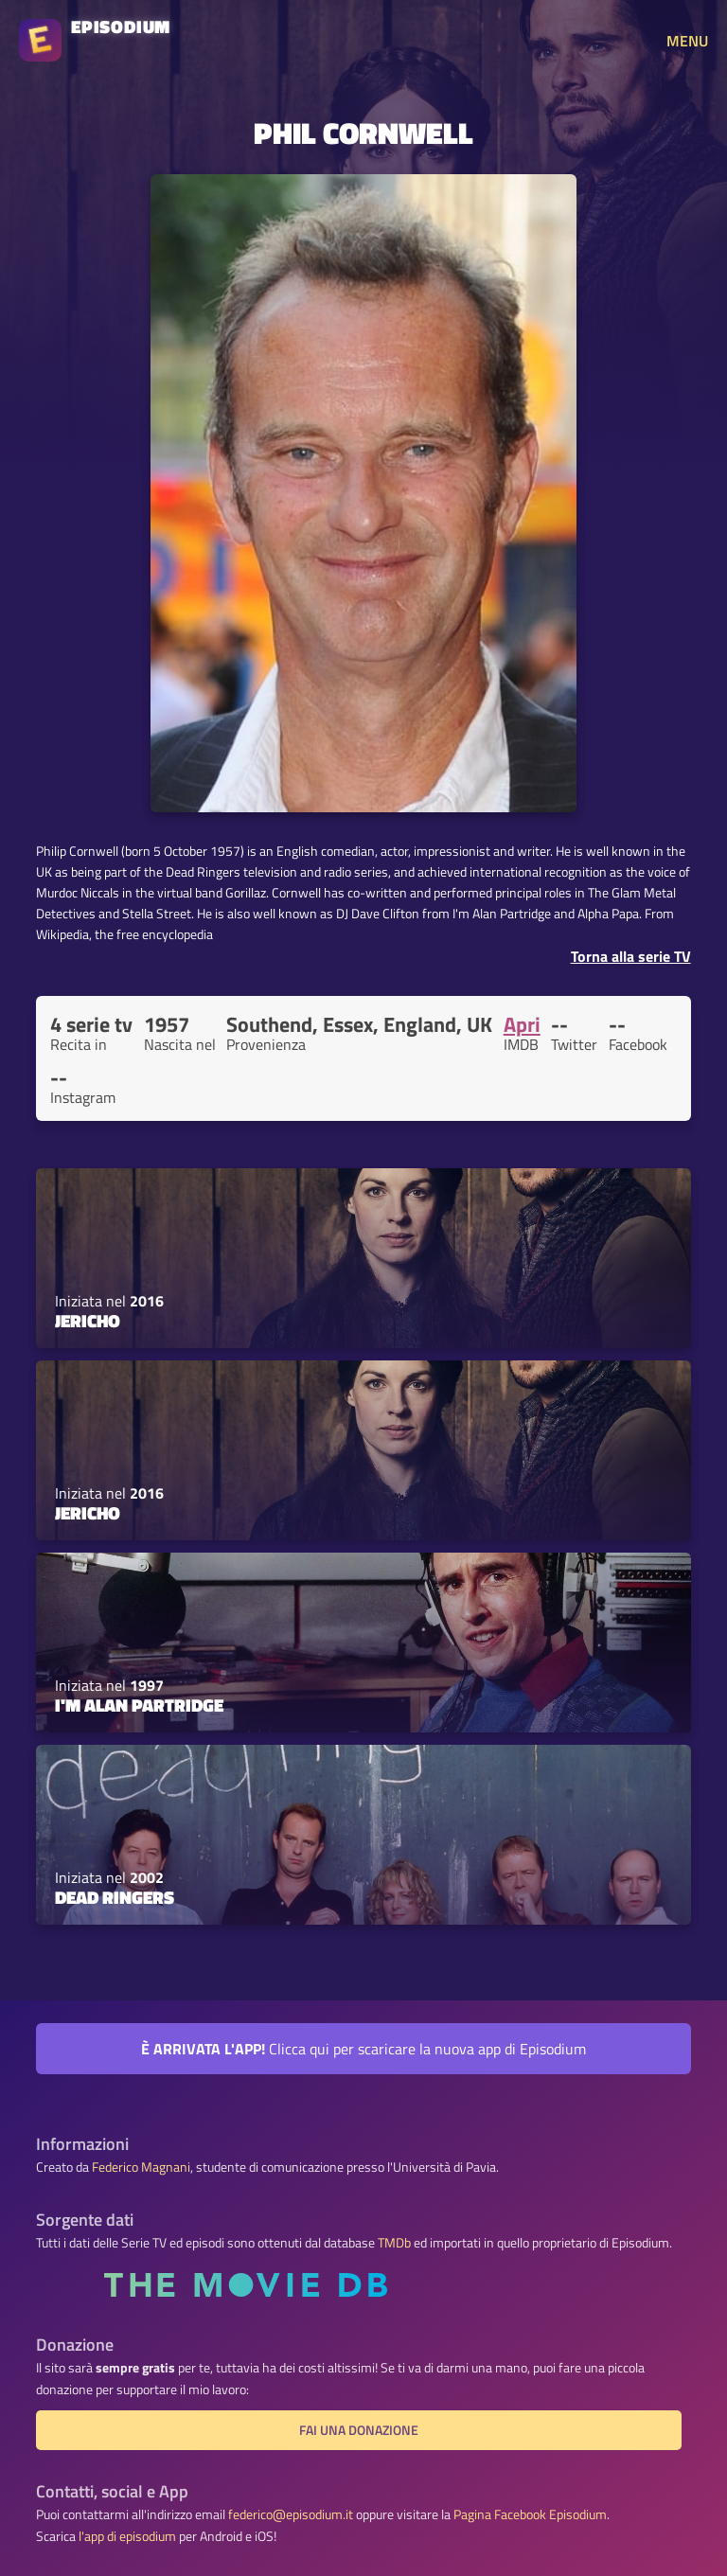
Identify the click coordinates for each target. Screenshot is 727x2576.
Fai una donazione (358, 2430)
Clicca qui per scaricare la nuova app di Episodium (363, 2048)
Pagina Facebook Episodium (530, 2514)
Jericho (87, 1320)
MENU (687, 40)
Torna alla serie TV (631, 956)
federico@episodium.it (290, 2514)
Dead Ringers (114, 1897)
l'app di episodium (127, 2536)
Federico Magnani (141, 2167)
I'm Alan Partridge (139, 1705)
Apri (522, 1024)
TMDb (394, 2242)
